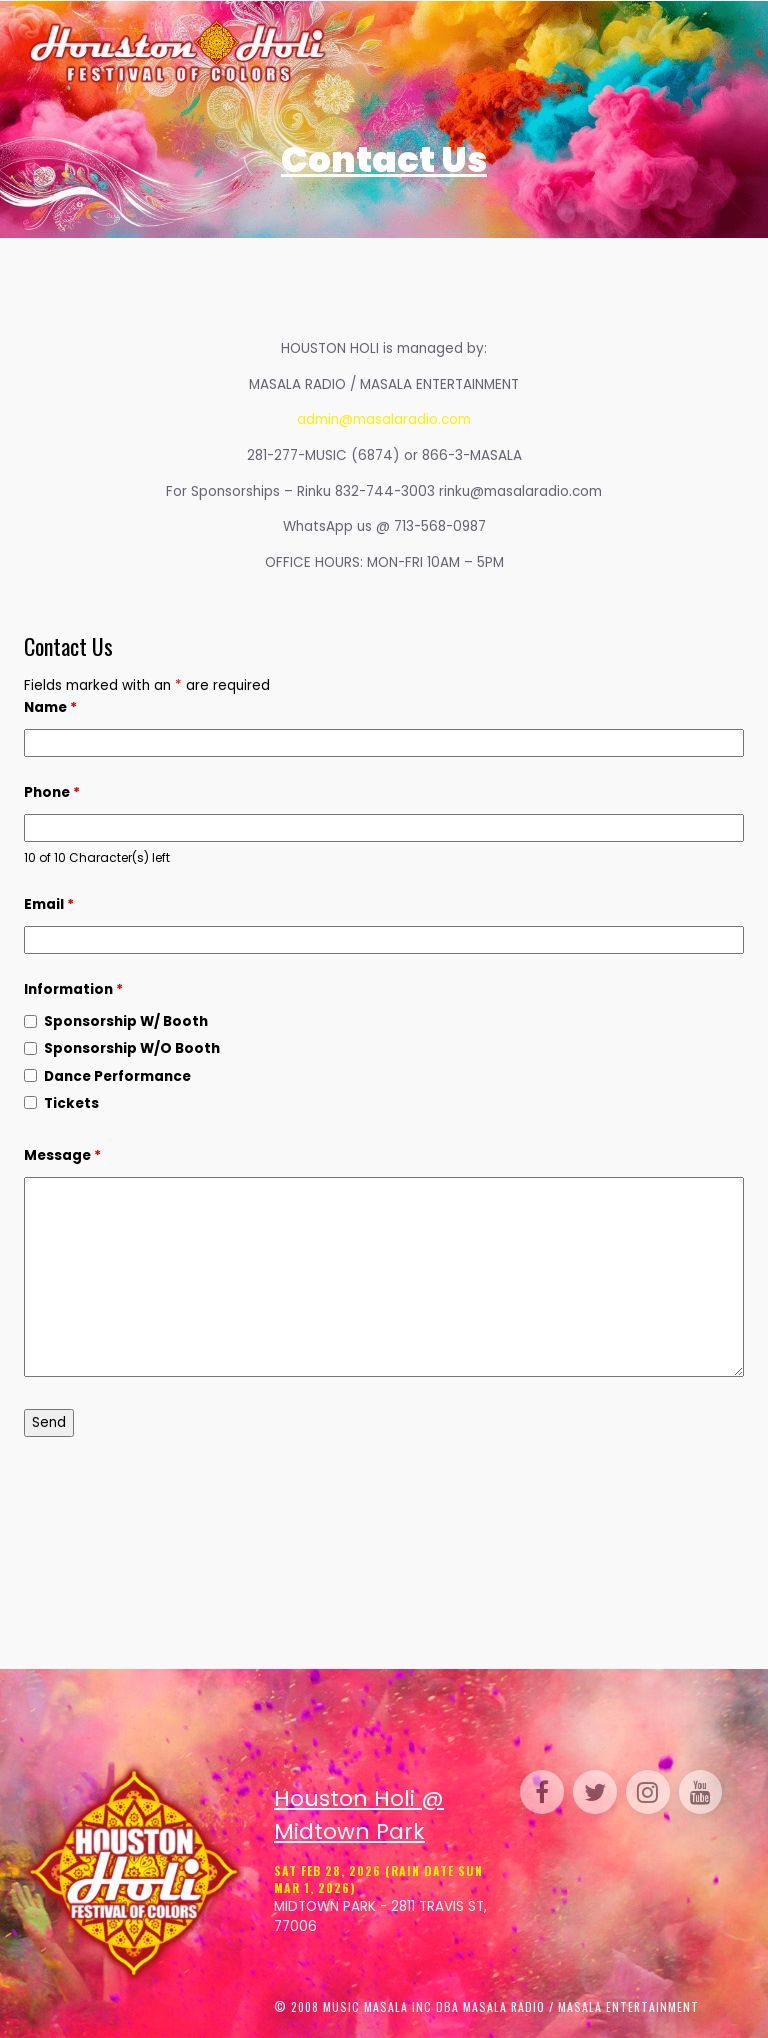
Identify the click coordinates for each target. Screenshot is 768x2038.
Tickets (403, 53)
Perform (631, 53)
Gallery (525, 53)
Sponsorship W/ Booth (126, 1021)
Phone (52, 792)
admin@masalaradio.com (384, 419)
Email (49, 904)
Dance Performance (117, 1076)
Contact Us (520, 91)
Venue (580, 53)
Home (356, 53)
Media (431, 91)
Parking (688, 53)
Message (62, 1155)
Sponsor (373, 91)
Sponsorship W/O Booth (132, 1048)
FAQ (467, 91)
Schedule (461, 53)
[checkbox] (30, 1021)
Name (50, 707)
